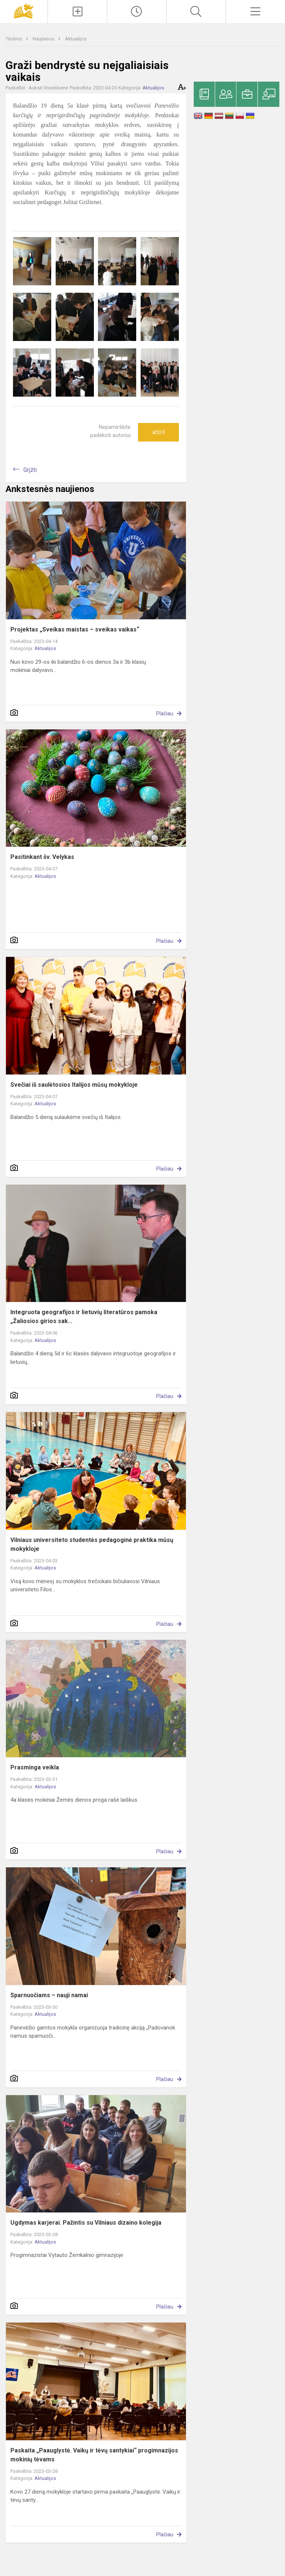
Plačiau (164, 713)
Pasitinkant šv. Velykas (42, 856)
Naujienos (44, 39)
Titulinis (14, 39)
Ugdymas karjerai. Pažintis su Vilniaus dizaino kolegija (85, 2222)
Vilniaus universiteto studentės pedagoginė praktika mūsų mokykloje (91, 1544)
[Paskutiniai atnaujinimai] (136, 11)
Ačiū (158, 432)
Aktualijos (75, 39)
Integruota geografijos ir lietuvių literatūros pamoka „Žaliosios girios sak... (83, 1317)
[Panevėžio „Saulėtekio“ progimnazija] (24, 10)
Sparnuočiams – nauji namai (49, 1995)
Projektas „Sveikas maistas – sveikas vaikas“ (74, 629)
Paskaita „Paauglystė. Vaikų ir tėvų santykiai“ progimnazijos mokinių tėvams (94, 2455)
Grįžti (30, 469)
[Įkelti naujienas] (77, 11)
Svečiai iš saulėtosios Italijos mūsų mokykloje (74, 1084)
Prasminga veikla (34, 1767)
